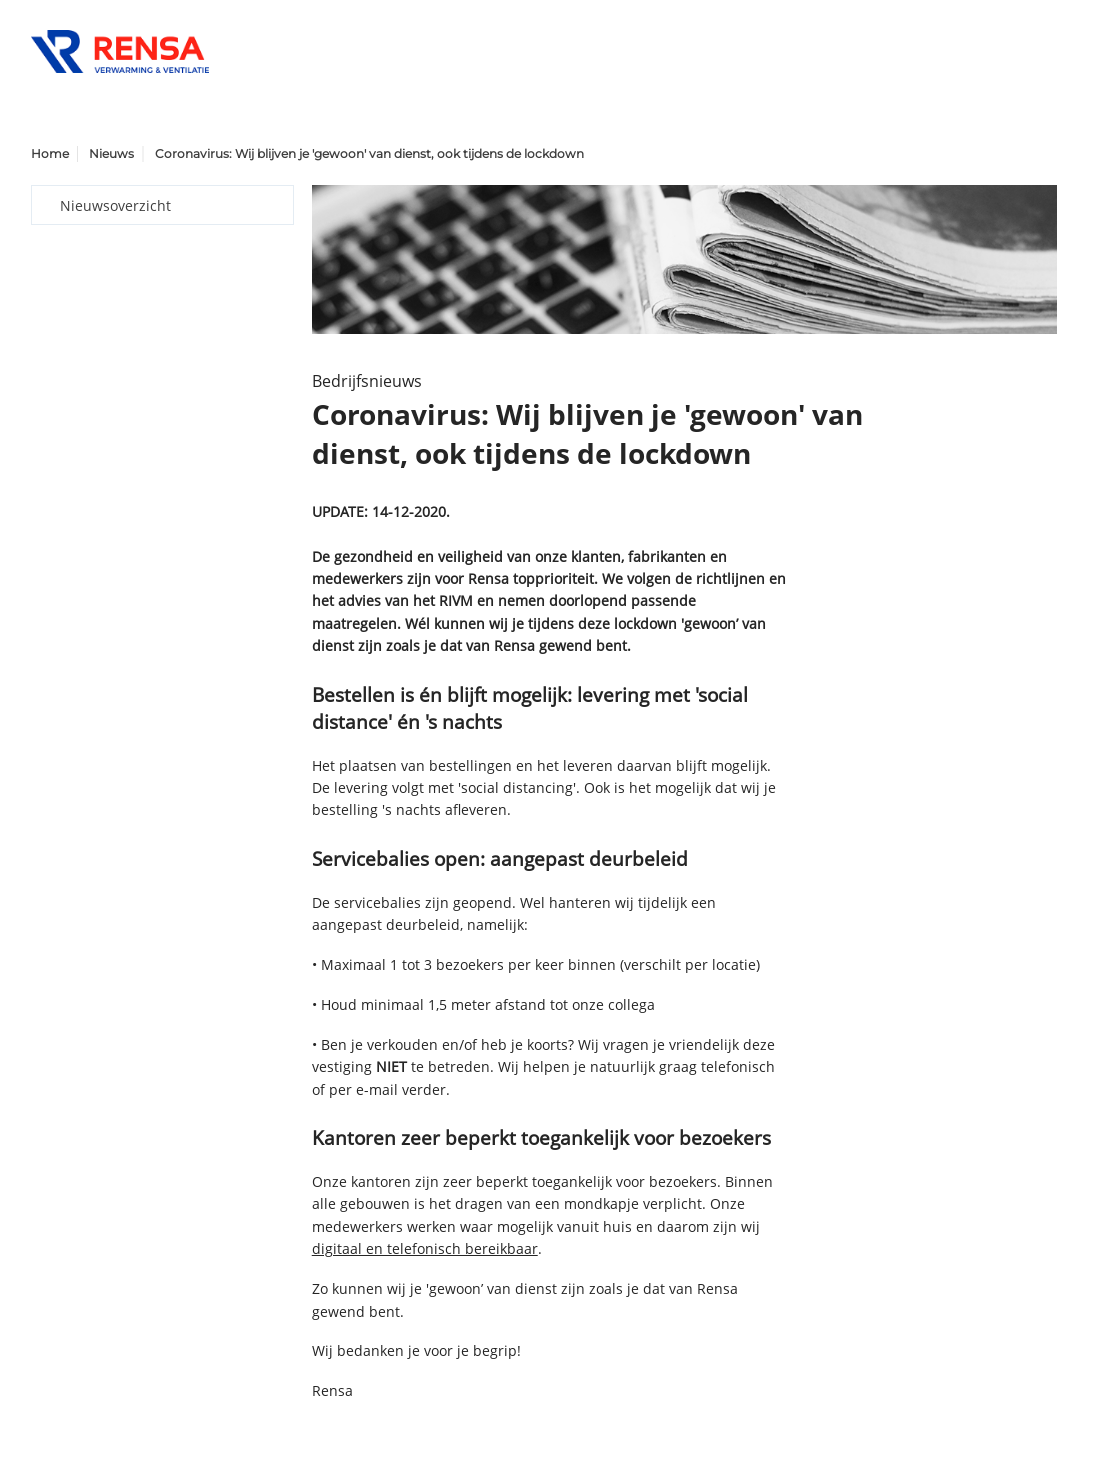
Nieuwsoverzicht (115, 205)
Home (50, 153)
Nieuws (111, 153)
